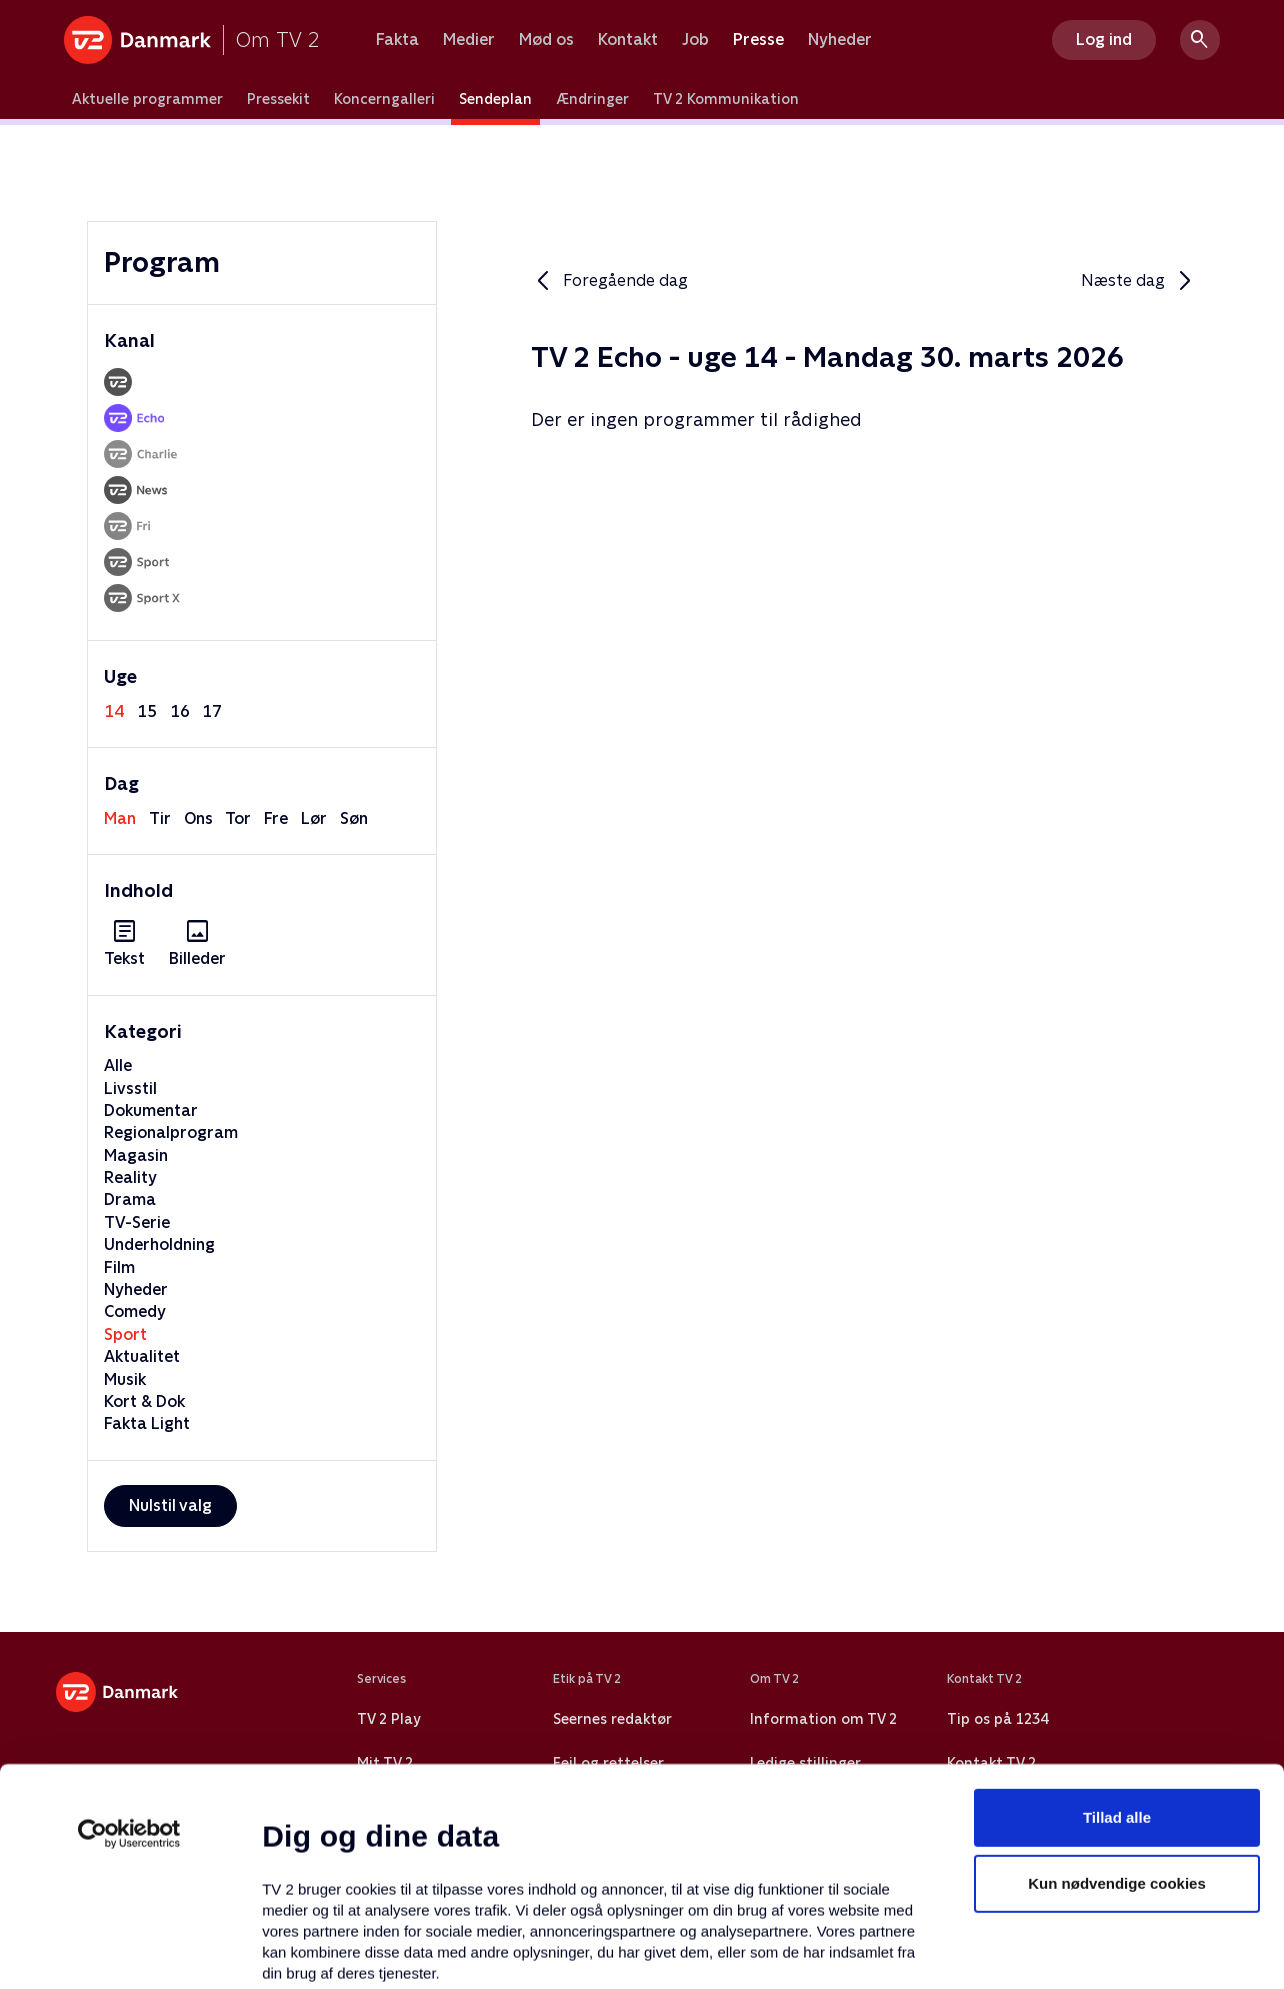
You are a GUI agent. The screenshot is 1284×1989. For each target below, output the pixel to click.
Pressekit (278, 99)
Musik (125, 1379)
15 (147, 711)
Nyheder (840, 40)
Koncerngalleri (384, 99)
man (120, 818)
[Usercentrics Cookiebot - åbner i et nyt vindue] (129, 1654)
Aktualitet (142, 1356)
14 (114, 711)
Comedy (135, 1311)
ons (198, 818)
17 (212, 711)
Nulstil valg (170, 1505)
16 (180, 711)
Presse (758, 40)
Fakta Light (147, 1423)
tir (160, 818)
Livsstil (130, 1088)
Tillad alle (1117, 1637)
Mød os (546, 40)
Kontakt (628, 40)
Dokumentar (151, 1110)
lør (314, 818)
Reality (130, 1177)
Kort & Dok (144, 1401)
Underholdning (159, 1244)
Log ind (1104, 39)
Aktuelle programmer (147, 99)
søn (354, 818)
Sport (125, 1334)
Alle (118, 1065)
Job (695, 40)
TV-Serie (137, 1222)
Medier (469, 40)
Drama (130, 1199)
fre (276, 818)
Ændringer (592, 99)
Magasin (136, 1155)
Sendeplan (495, 99)
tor (238, 818)
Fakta (397, 40)
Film (119, 1267)
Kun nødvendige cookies (1117, 1703)
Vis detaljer (969, 1949)
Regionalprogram (171, 1132)
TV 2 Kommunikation (726, 99)
